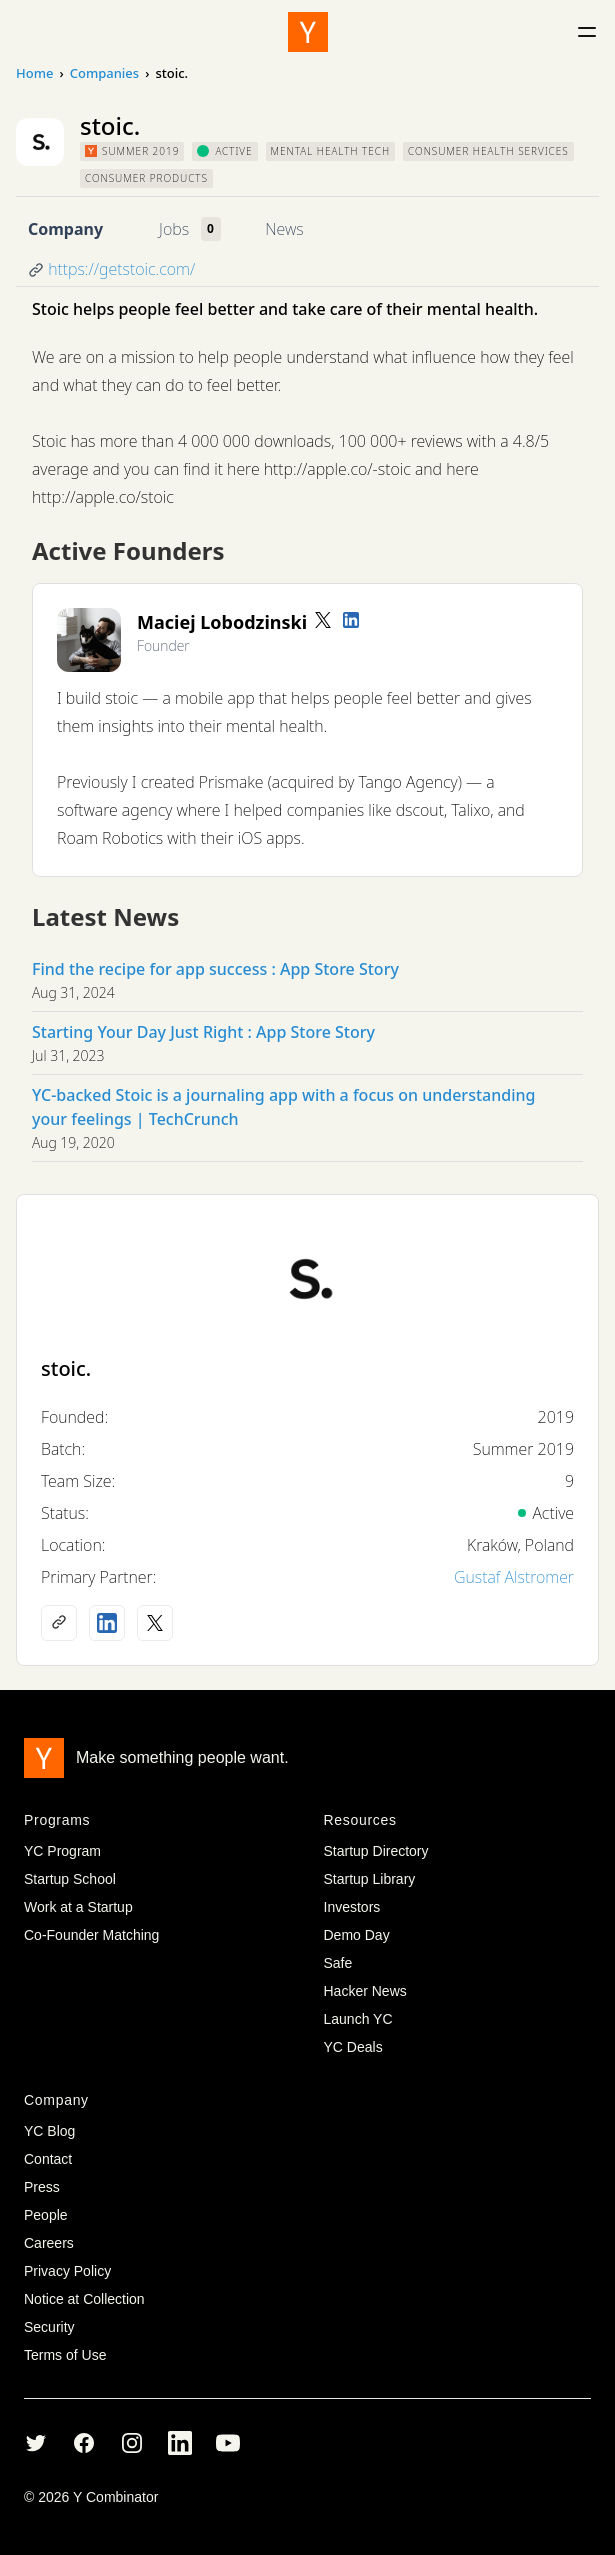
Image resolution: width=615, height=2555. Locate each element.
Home (34, 73)
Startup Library (370, 1879)
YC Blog (49, 2131)
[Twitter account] (323, 620)
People (46, 2215)
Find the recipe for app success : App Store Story (215, 969)
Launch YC (358, 2019)
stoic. (66, 1368)
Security (49, 2327)
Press (42, 2187)
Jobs (174, 229)
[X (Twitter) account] (155, 1623)
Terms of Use (65, 2355)
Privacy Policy (67, 2271)
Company (65, 229)
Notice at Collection (84, 2299)
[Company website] (59, 1623)
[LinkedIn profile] (351, 620)
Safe (338, 1963)
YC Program (62, 1851)
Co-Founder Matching (91, 1935)
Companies (104, 73)
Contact (48, 2159)
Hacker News (365, 1991)
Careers (49, 2243)
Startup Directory (376, 1851)
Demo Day (357, 1935)
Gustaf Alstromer (514, 1577)
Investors (352, 1907)
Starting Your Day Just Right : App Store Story (203, 1032)
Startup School (70, 1879)
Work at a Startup (78, 1907)
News (284, 229)
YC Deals (353, 2047)
